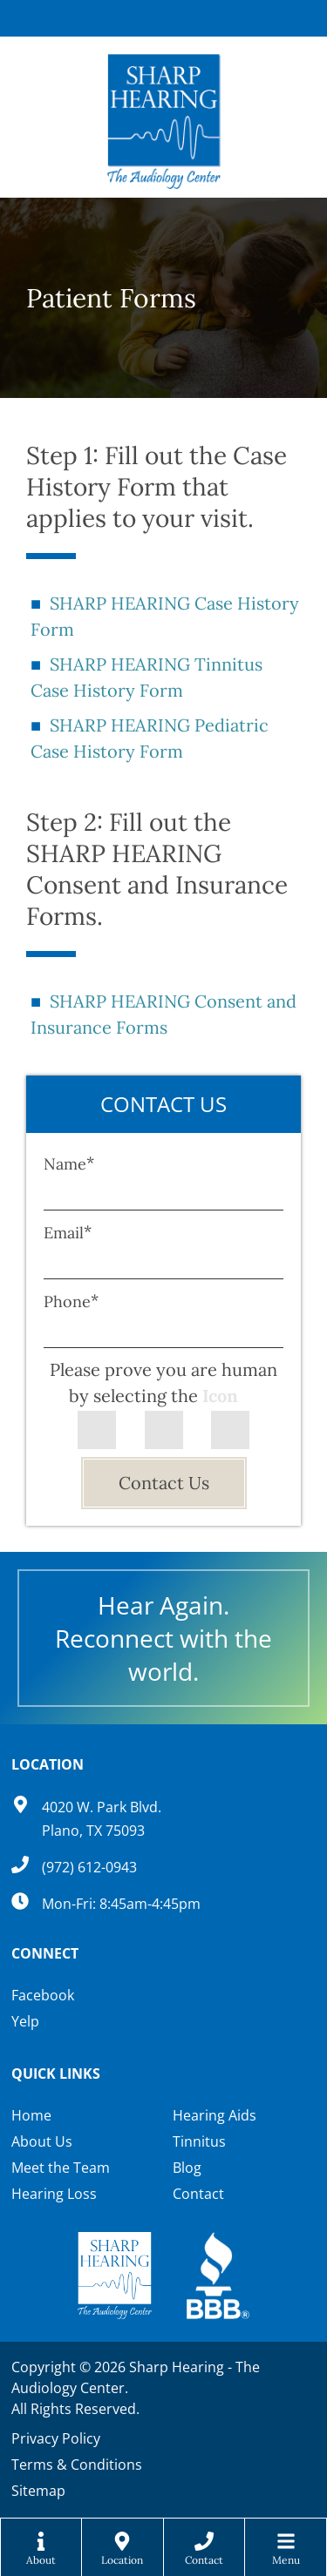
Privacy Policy (55, 2438)
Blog (187, 2167)
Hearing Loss (54, 2193)
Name (69, 1164)
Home (31, 2115)
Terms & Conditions (76, 2464)
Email (68, 1233)
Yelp (25, 2021)
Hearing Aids (214, 2115)
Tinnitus (199, 2141)
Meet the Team (60, 2167)
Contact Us (164, 1483)
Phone (71, 1301)
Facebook (42, 1995)
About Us (41, 2141)
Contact (198, 2193)
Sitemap (38, 2490)
